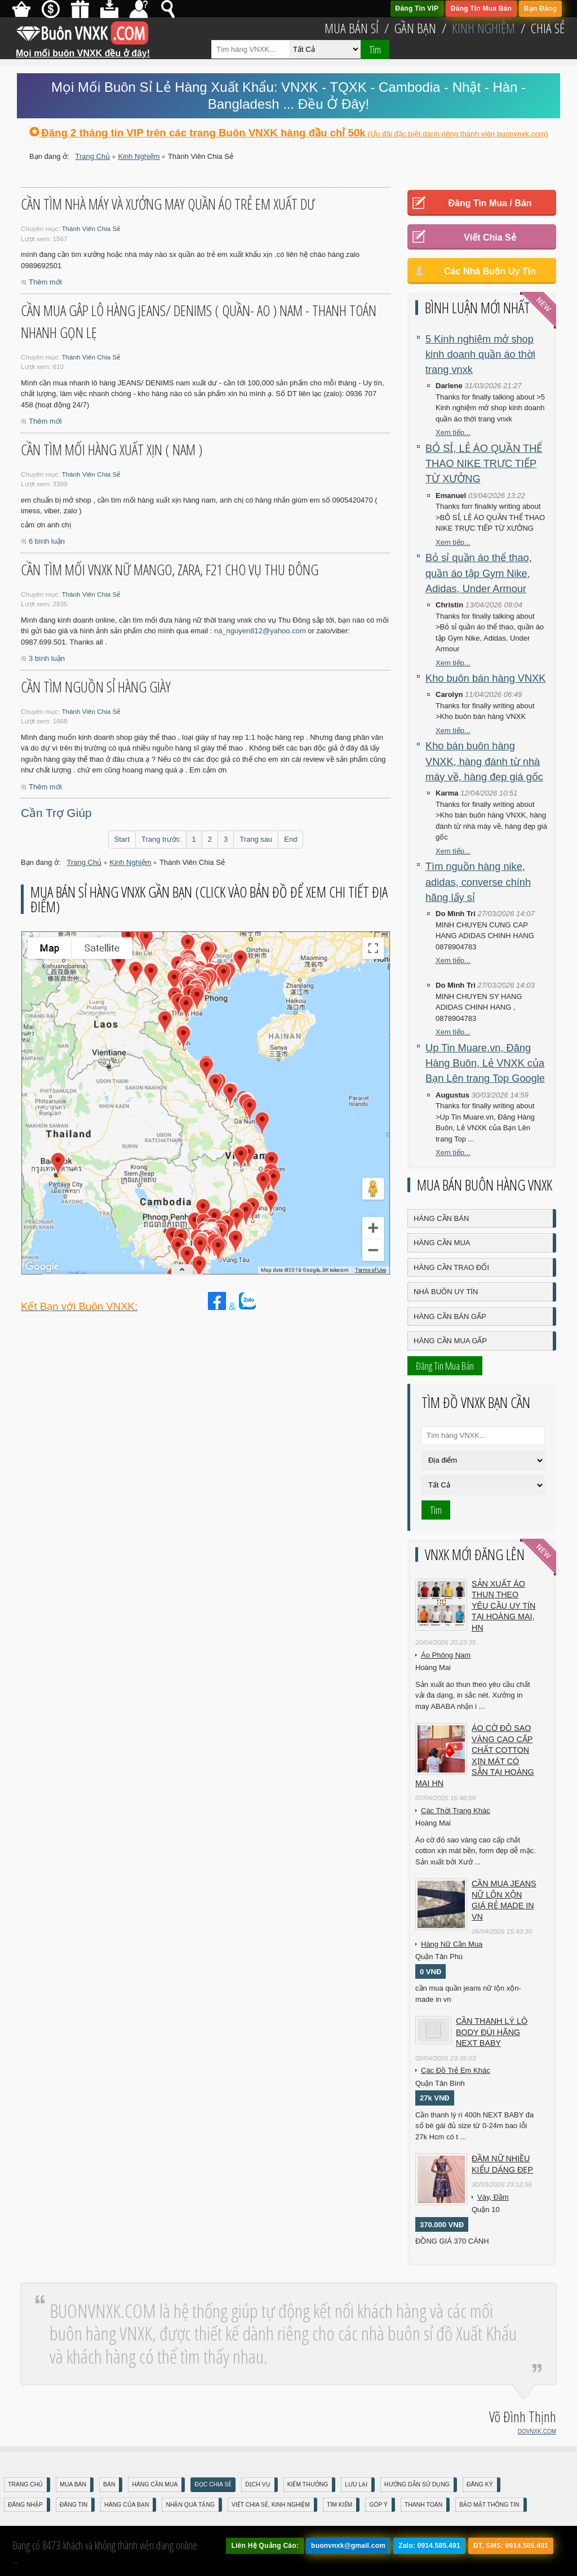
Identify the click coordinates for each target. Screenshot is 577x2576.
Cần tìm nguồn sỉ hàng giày (96, 687)
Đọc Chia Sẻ (213, 2484)
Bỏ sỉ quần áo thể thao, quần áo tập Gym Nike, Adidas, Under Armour (478, 573)
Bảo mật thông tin (489, 2505)
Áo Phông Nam (446, 1655)
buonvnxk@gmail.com (348, 2546)
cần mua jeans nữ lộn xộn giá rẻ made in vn (504, 1900)
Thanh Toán (423, 2505)
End (290, 839)
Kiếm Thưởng (308, 2484)
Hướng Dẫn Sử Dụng (417, 2484)
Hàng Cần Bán (441, 1218)
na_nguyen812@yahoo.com (260, 631)
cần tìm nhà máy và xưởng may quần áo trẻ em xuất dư (168, 204)
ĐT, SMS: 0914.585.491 (510, 2546)
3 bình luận (47, 658)
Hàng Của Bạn (126, 2505)
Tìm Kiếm (339, 2505)
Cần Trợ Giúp (56, 812)
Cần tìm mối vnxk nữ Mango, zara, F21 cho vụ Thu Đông (169, 569)
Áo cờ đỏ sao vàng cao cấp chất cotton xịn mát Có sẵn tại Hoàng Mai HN (474, 1756)
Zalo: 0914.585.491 (429, 2546)
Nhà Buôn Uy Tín (446, 1291)
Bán (109, 2484)
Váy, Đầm (493, 2197)
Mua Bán (73, 2484)
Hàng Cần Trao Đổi (451, 1267)
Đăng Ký (480, 2484)
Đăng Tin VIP (417, 8)
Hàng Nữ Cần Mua (451, 1944)
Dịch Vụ (257, 2484)
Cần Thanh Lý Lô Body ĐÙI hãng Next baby (491, 2032)
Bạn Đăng (540, 8)
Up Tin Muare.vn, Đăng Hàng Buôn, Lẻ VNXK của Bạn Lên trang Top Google (485, 1063)
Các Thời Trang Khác (455, 1810)
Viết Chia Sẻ (490, 237)
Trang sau (255, 839)
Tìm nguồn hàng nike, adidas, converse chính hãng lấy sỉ (478, 882)
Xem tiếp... (453, 432)
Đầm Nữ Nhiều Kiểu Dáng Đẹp (502, 2164)
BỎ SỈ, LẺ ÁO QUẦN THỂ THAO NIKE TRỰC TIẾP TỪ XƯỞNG (483, 464)
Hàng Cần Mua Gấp (450, 1340)
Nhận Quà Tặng (190, 2505)
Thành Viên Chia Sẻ (91, 228)
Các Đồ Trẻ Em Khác (455, 2070)
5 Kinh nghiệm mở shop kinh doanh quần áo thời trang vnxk (480, 355)
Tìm (375, 49)
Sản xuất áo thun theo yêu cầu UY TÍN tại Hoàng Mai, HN (503, 1605)
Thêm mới (45, 282)
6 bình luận (47, 541)
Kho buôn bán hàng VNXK (485, 678)
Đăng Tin (73, 2505)
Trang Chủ (25, 2484)
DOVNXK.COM (537, 2431)
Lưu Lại (356, 2484)
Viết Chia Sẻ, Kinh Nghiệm (271, 2505)
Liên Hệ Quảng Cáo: (265, 2546)
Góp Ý (378, 2505)
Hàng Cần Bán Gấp (450, 1316)
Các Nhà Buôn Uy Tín (490, 271)
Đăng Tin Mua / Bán (489, 203)
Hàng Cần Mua (442, 1242)
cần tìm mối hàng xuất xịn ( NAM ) (111, 449)
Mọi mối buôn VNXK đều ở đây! (82, 49)
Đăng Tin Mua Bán (481, 8)
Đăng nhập (25, 2505)
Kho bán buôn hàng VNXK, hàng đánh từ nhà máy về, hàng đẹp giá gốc (484, 761)
